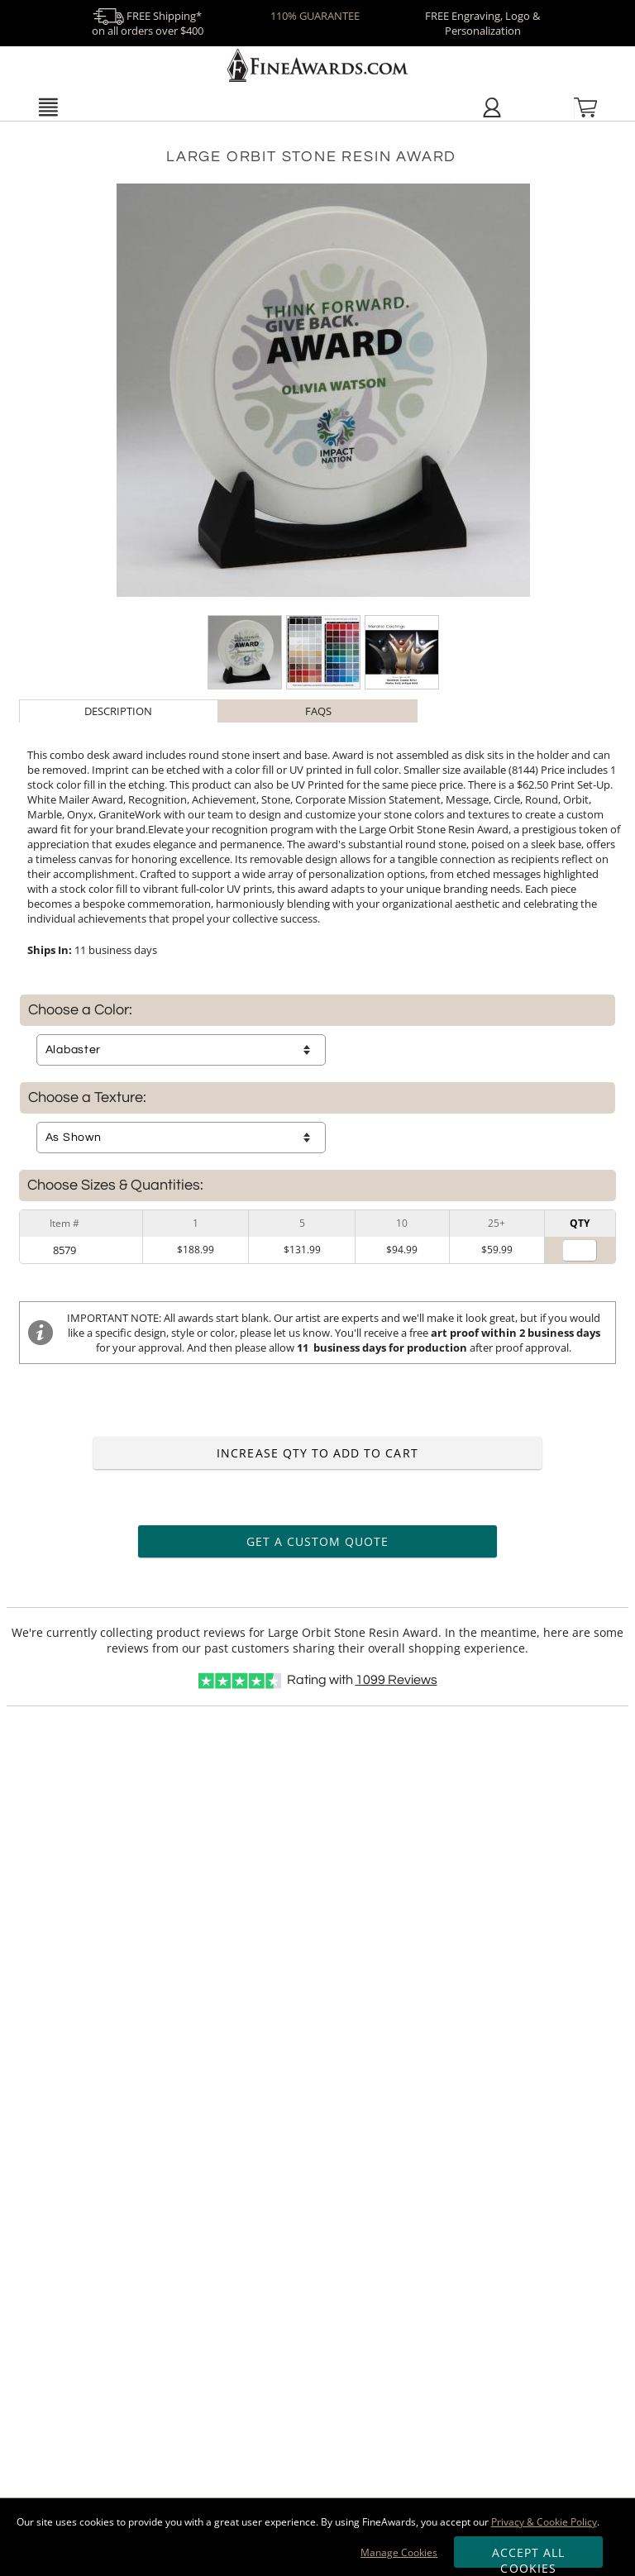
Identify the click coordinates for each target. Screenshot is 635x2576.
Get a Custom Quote (317, 1541)
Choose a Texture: (87, 1097)
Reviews (396, 1679)
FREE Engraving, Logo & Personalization (482, 23)
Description (118, 711)
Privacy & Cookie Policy (544, 2522)
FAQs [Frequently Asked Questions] (318, 711)
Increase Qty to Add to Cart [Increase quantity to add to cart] (317, 1453)
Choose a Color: (80, 1010)
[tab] (118, 711)
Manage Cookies (398, 2552)
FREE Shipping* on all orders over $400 (147, 23)
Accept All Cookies (529, 2556)
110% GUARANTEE (315, 15)
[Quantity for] (579, 1250)
